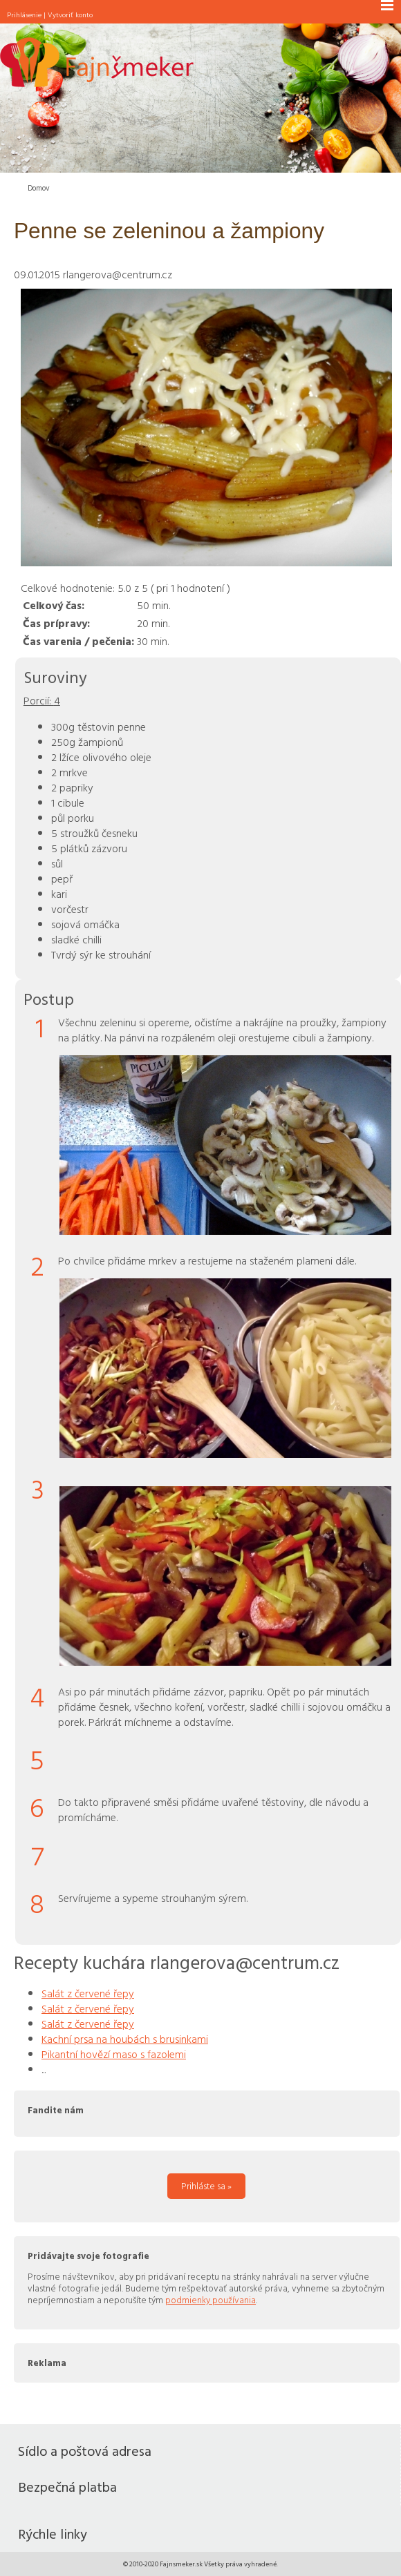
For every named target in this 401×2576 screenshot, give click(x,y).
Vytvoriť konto (70, 14)
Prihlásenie (24, 14)
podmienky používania (210, 2300)
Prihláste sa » (206, 2186)
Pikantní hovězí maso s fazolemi (113, 2054)
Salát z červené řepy (87, 1993)
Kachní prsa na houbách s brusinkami (124, 2038)
